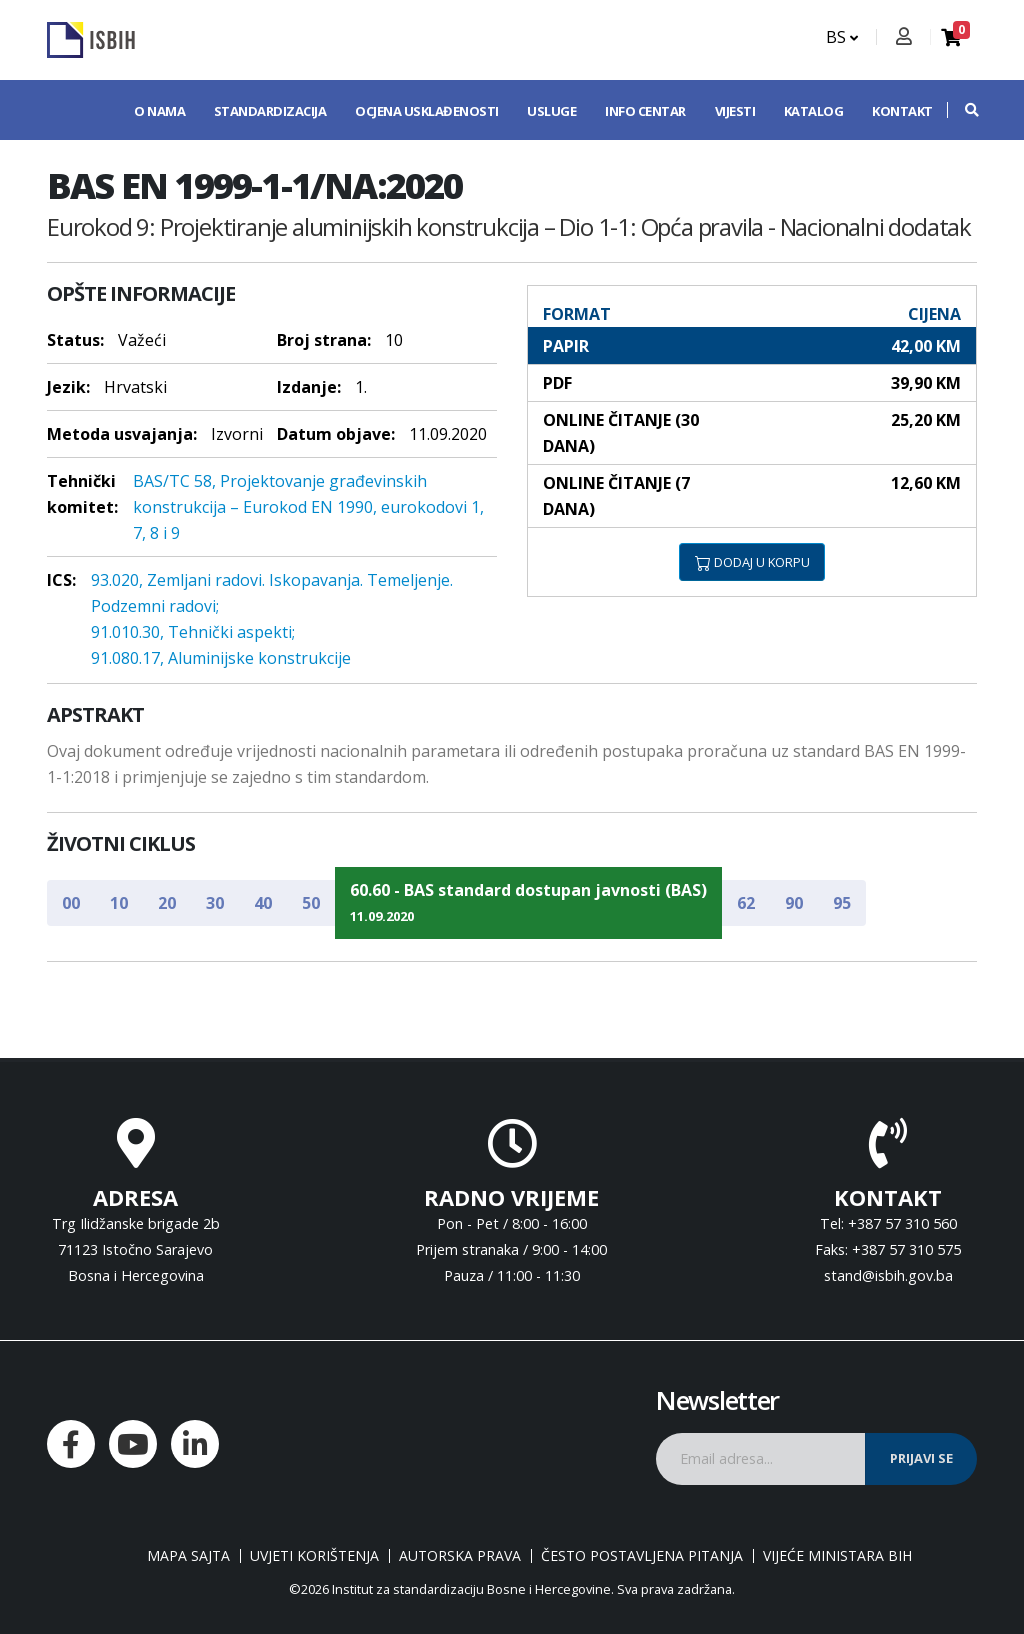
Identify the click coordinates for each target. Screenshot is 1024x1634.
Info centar (645, 111)
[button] (962, 110)
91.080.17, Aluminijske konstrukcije (221, 658)
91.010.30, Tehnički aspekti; (193, 632)
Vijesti (735, 111)
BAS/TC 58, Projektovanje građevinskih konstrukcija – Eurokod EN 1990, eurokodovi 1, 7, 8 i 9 (308, 507)
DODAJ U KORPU (752, 562)
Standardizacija (270, 111)
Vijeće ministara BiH (837, 1556)
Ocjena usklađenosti (427, 111)
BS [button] (842, 37)
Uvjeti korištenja (314, 1556)
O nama (159, 111)
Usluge (551, 111)
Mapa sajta (188, 1556)
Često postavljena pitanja (642, 1556)
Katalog (814, 111)
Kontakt (902, 111)
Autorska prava (460, 1556)
